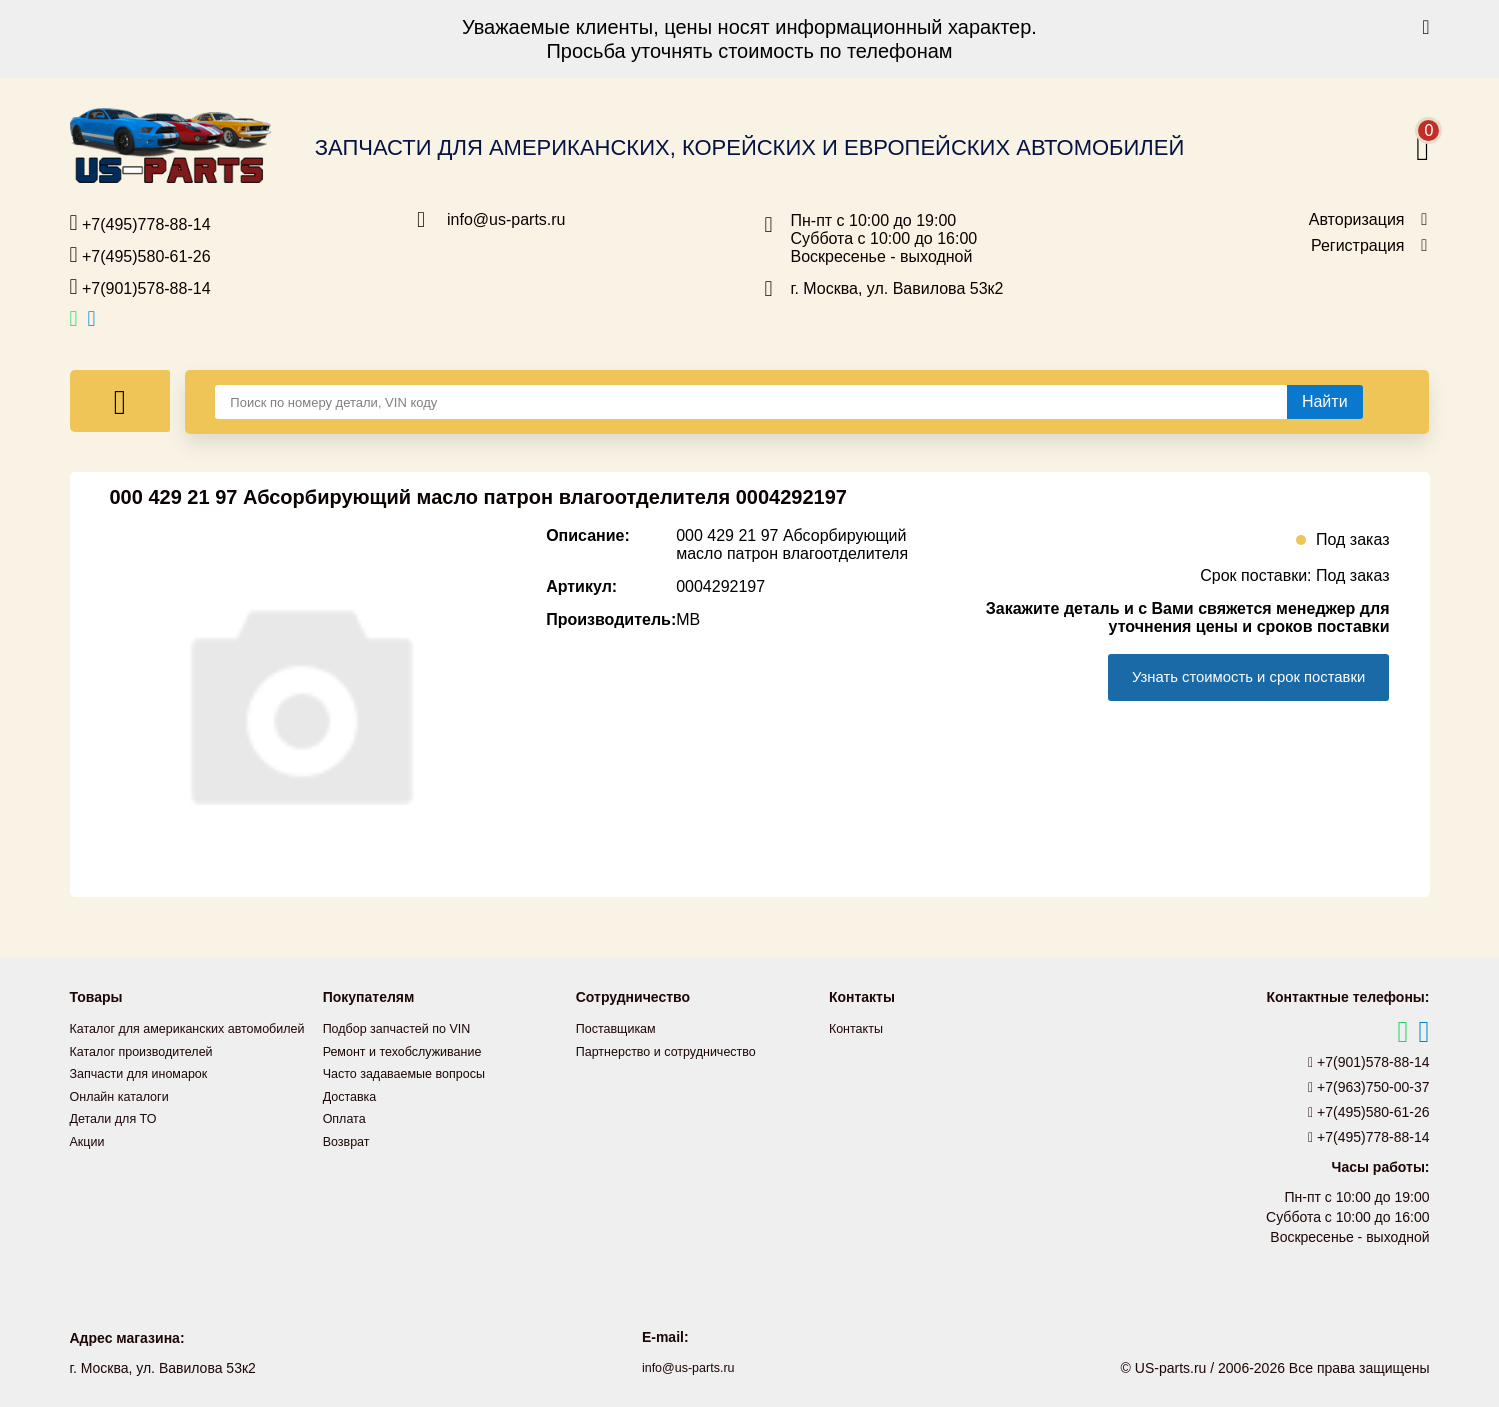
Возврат (349, 1138)
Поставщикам (621, 1028)
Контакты (859, 1028)
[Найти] (1325, 402)
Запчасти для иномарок (147, 1094)
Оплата (347, 1116)
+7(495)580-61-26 (140, 255)
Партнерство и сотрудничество (677, 1050)
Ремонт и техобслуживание (412, 1050)
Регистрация (1358, 246)
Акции (89, 1160)
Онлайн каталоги (125, 1116)
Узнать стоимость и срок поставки (1234, 677)
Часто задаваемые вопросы (414, 1072)
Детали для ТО (118, 1138)
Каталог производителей (150, 1072)
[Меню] (120, 401)
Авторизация (1357, 220)
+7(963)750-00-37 (1369, 1087)
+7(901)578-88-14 (140, 287)
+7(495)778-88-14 (140, 223)
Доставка (353, 1094)
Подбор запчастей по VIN (405, 1028)
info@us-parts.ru (506, 220)
